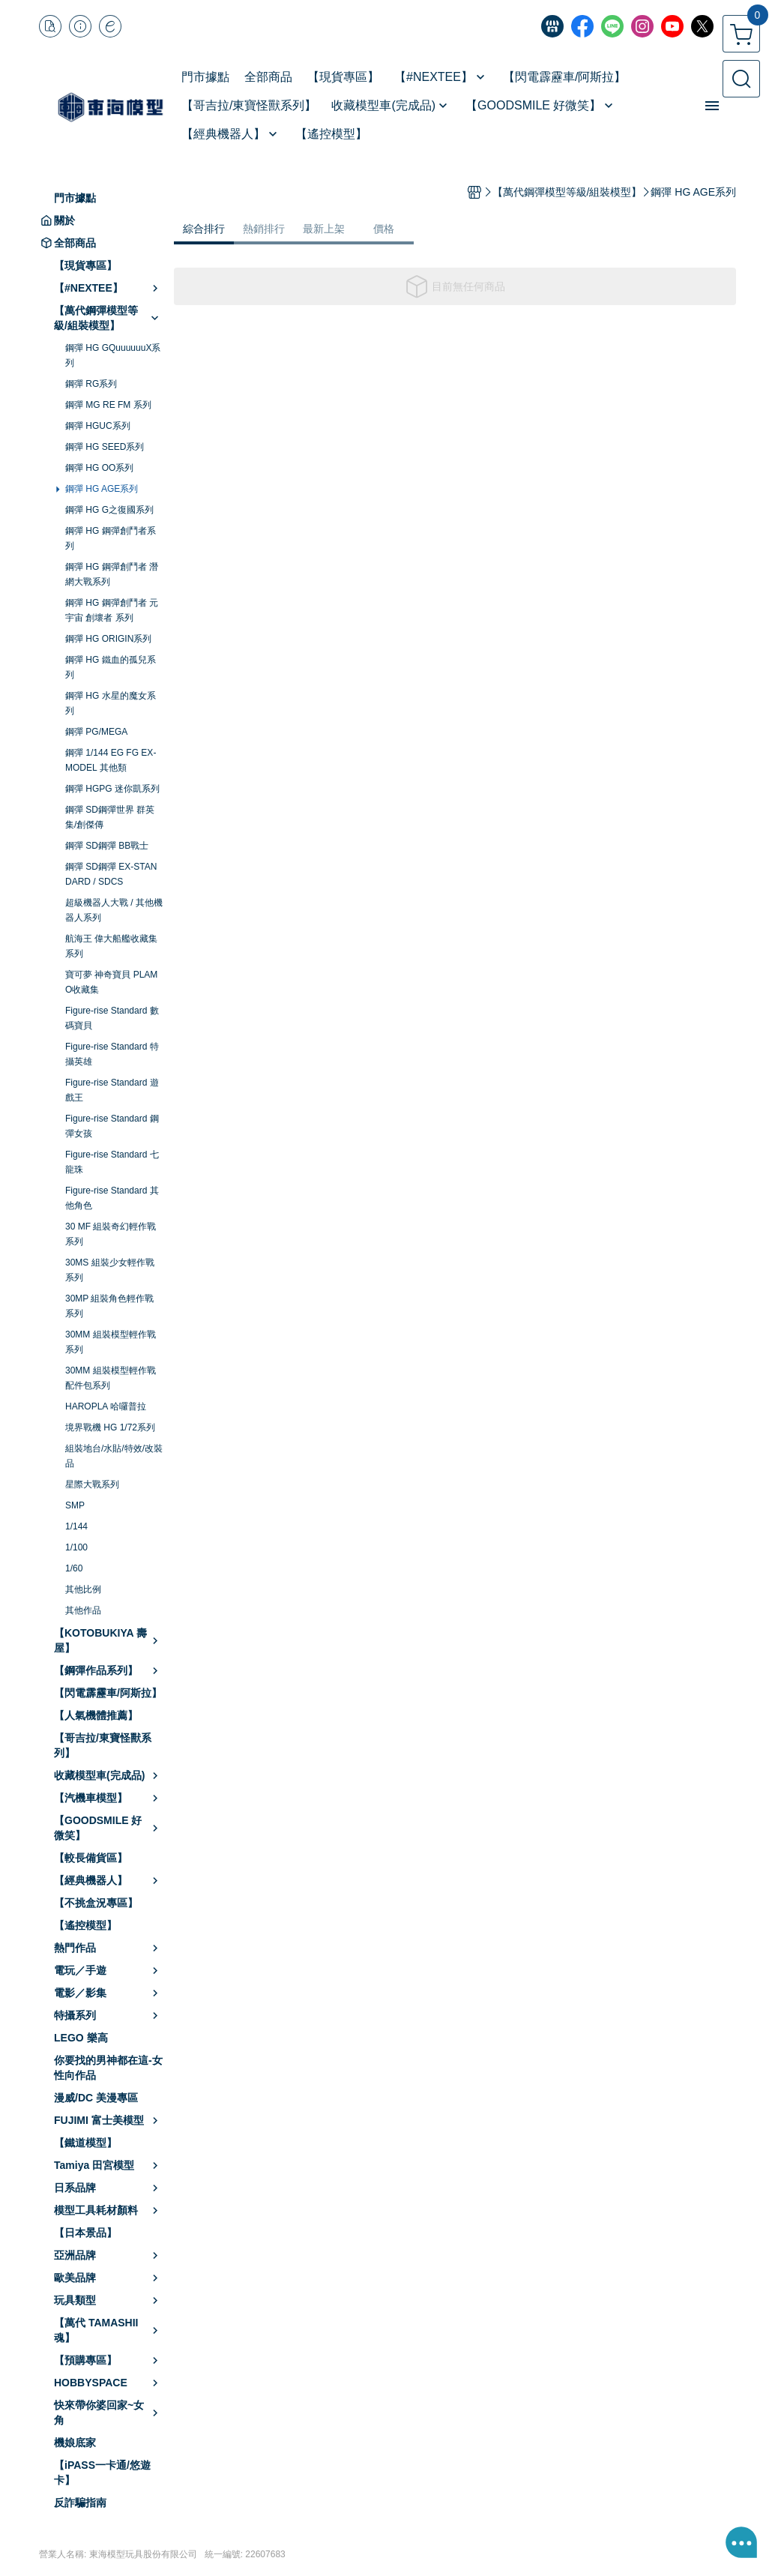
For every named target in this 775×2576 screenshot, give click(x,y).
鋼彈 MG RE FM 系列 (108, 405)
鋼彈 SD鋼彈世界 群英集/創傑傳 (109, 817)
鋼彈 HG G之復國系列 (109, 510)
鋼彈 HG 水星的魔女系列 (110, 703)
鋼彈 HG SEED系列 (104, 447)
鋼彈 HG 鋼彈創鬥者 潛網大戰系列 (111, 574)
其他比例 (83, 1589)
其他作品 (83, 1610)
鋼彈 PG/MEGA (96, 731)
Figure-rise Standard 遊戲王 (112, 1090)
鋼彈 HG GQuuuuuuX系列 (112, 355)
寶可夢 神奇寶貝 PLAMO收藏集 (111, 982)
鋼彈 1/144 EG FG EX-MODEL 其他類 (110, 760)
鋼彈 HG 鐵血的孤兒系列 (110, 667)
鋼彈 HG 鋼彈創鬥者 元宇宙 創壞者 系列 (111, 610)
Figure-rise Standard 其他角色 (112, 1198)
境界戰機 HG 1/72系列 (110, 1427)
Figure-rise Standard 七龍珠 (112, 1162)
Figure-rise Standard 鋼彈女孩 (112, 1126)
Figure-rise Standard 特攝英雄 (112, 1054)
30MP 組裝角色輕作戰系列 (109, 1306)
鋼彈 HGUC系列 (97, 426)
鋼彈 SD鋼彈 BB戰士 (106, 845)
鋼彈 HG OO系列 (99, 468)
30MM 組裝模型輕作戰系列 (110, 1342)
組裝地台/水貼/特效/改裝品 (114, 1456)
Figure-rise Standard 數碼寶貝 (112, 1018)
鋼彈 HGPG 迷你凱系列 (112, 788)
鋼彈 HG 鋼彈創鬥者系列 (110, 538)
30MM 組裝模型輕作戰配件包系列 (110, 1378)
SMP (75, 1505)
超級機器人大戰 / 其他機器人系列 (114, 910)
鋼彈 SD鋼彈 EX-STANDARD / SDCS (111, 874)
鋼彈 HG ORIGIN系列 (108, 639)
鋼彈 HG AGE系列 (101, 489)
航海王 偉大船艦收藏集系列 (111, 946)
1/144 (76, 1526)
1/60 (73, 1568)
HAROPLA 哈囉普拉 (105, 1406)
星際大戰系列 (92, 1484)
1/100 (76, 1547)
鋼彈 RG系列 (91, 384)
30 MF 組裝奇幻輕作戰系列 (110, 1234)
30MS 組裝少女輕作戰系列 (109, 1270)
